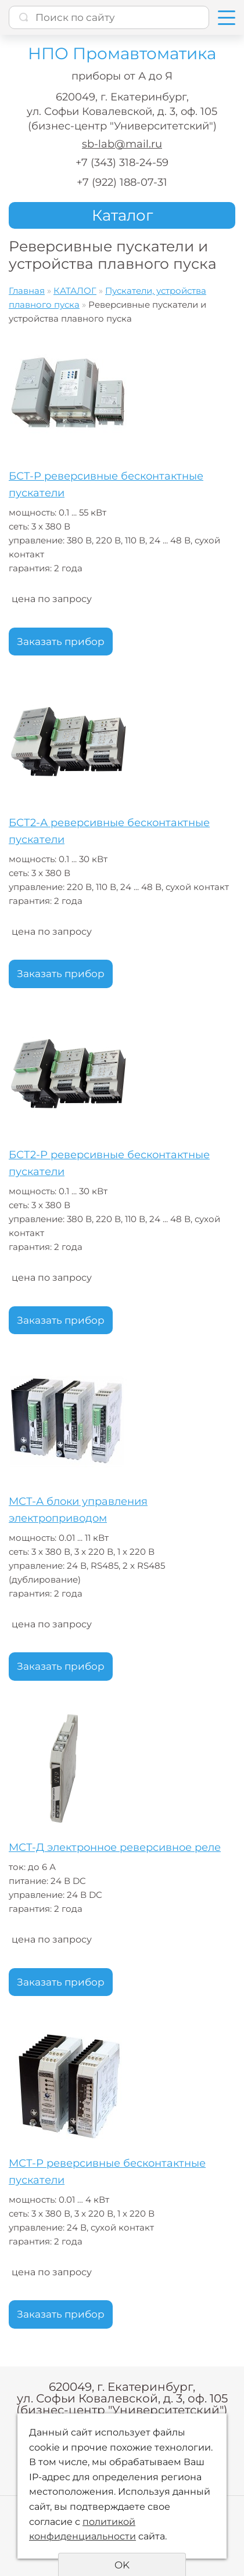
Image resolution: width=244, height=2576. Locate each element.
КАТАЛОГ (74, 290)
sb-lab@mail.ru (122, 144)
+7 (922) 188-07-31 (122, 182)
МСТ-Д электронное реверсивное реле (115, 1847)
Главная (27, 290)
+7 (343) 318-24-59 (122, 162)
